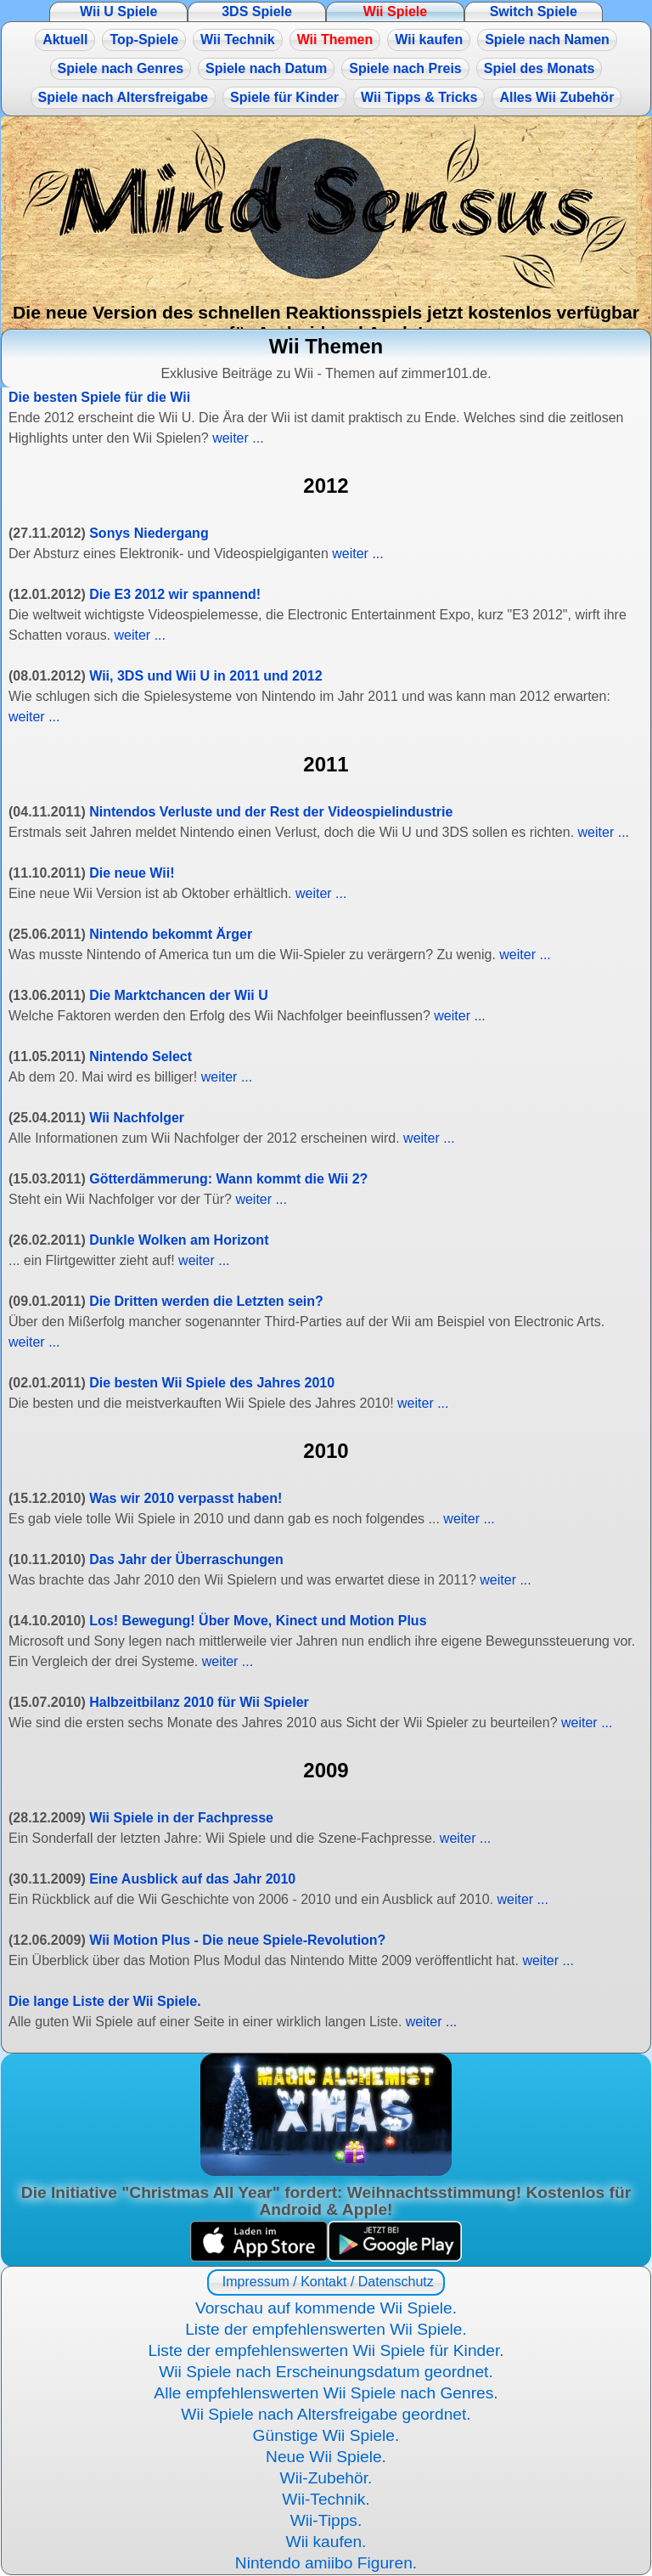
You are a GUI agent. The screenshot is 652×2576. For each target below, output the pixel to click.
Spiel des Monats (539, 68)
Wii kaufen (429, 39)
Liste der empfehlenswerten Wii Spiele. (326, 2329)
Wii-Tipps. (326, 2520)
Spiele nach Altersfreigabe (123, 97)
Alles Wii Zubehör (556, 97)
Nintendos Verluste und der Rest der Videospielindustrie (270, 812)
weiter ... (237, 438)
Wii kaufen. (326, 2542)
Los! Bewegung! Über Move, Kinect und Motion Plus (257, 1620)
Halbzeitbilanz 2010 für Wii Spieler (199, 1702)
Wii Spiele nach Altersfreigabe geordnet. (325, 2414)
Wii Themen (335, 39)
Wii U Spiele (118, 11)
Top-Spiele (144, 39)
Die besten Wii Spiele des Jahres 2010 (211, 1383)
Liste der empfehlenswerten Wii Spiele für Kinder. (325, 2350)
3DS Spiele (257, 11)
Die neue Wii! (131, 873)
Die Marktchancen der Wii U (178, 995)
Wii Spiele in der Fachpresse (181, 1818)
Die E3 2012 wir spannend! (175, 594)
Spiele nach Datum (266, 68)
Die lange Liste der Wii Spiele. (104, 2001)
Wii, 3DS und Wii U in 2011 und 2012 (205, 676)
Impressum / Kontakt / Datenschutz (325, 2281)
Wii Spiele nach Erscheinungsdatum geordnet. (326, 2372)
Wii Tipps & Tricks (419, 97)
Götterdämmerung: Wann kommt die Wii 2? (228, 1179)
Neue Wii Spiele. (326, 2457)
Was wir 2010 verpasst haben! (185, 1498)
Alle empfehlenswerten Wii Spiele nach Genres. (325, 2393)
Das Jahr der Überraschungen (186, 1559)
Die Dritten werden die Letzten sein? (206, 1301)
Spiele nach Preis (405, 68)
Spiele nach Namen (547, 39)
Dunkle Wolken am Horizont (178, 1240)
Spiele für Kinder (284, 97)
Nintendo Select (140, 1056)
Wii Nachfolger (136, 1117)
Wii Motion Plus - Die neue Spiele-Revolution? (237, 1940)
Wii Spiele (395, 11)
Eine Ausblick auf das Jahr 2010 (192, 1879)
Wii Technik (237, 39)
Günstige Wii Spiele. (326, 2435)
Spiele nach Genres (121, 68)
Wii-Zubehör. (326, 2478)
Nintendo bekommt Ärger (170, 934)
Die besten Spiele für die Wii (99, 397)
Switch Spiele (533, 11)
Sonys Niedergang (148, 533)
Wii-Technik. (325, 2499)
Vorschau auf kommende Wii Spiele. (326, 2308)
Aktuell (64, 39)
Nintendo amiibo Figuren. (326, 2563)
